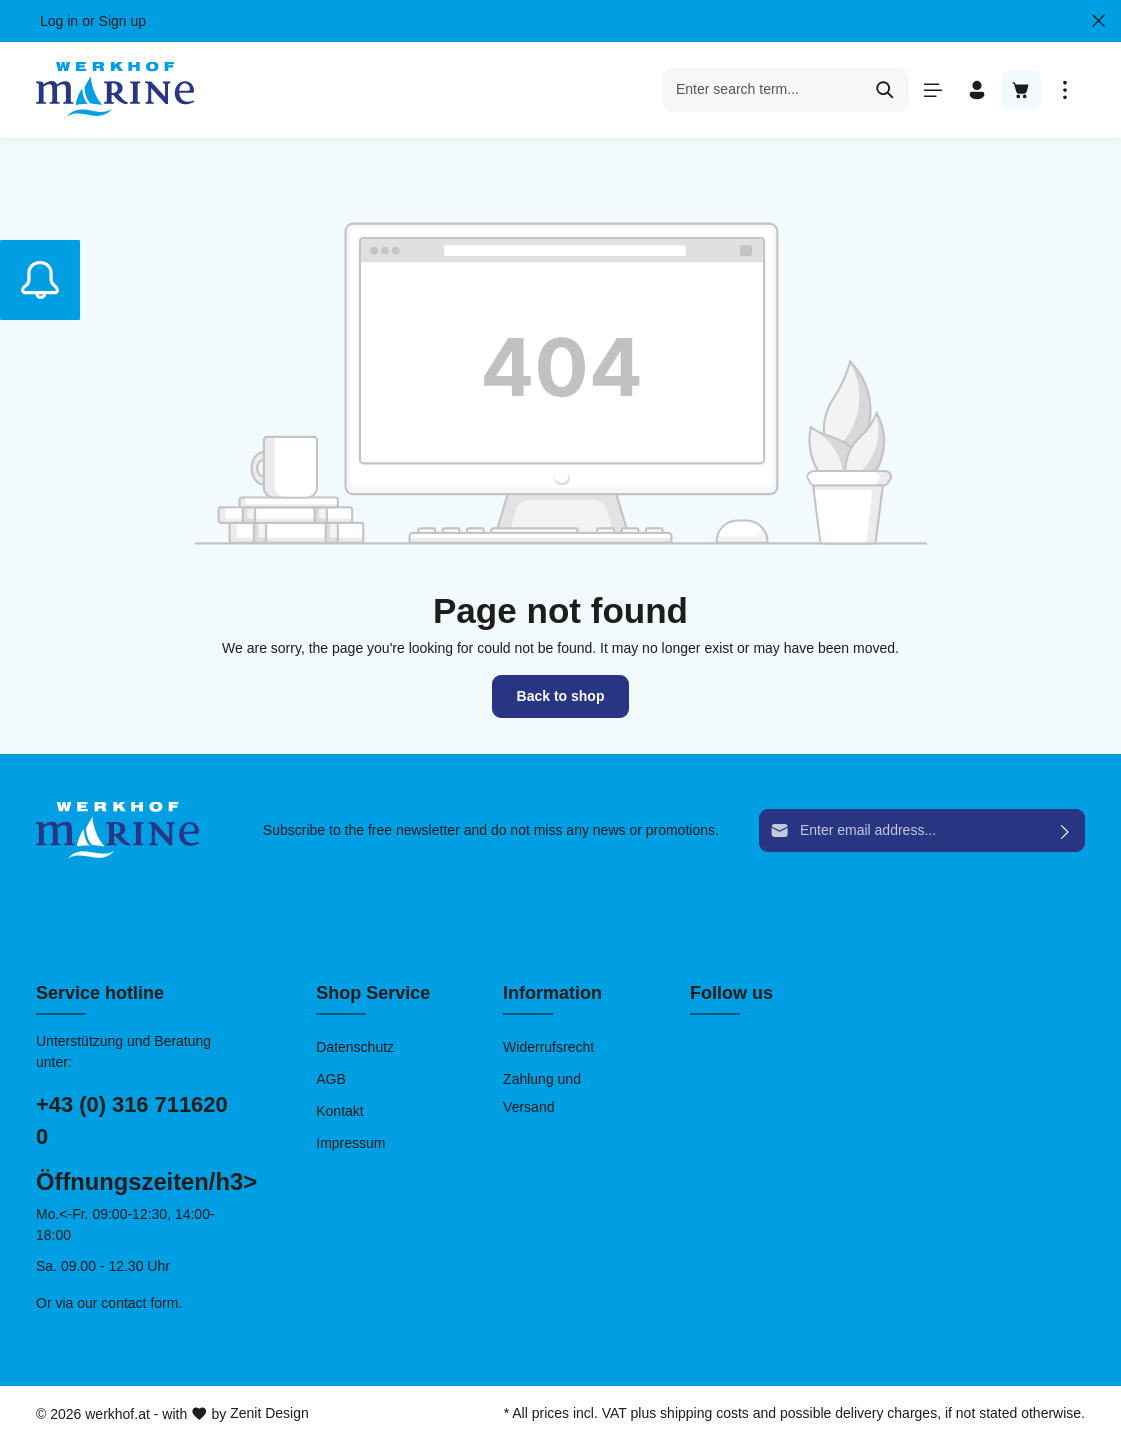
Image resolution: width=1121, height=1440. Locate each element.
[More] (1065, 90)
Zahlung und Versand (542, 1093)
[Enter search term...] (763, 90)
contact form (139, 1303)
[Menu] (933, 90)
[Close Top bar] (1098, 21)
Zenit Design (269, 1413)
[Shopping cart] (1021, 90)
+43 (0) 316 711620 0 (132, 1121)
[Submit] (1065, 830)
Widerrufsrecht (548, 1047)
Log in (59, 21)
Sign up (122, 21)
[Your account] (977, 90)
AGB (331, 1079)
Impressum (350, 1143)
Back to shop (561, 696)
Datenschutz (355, 1047)
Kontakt (339, 1111)
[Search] (885, 90)
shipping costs (704, 1413)
